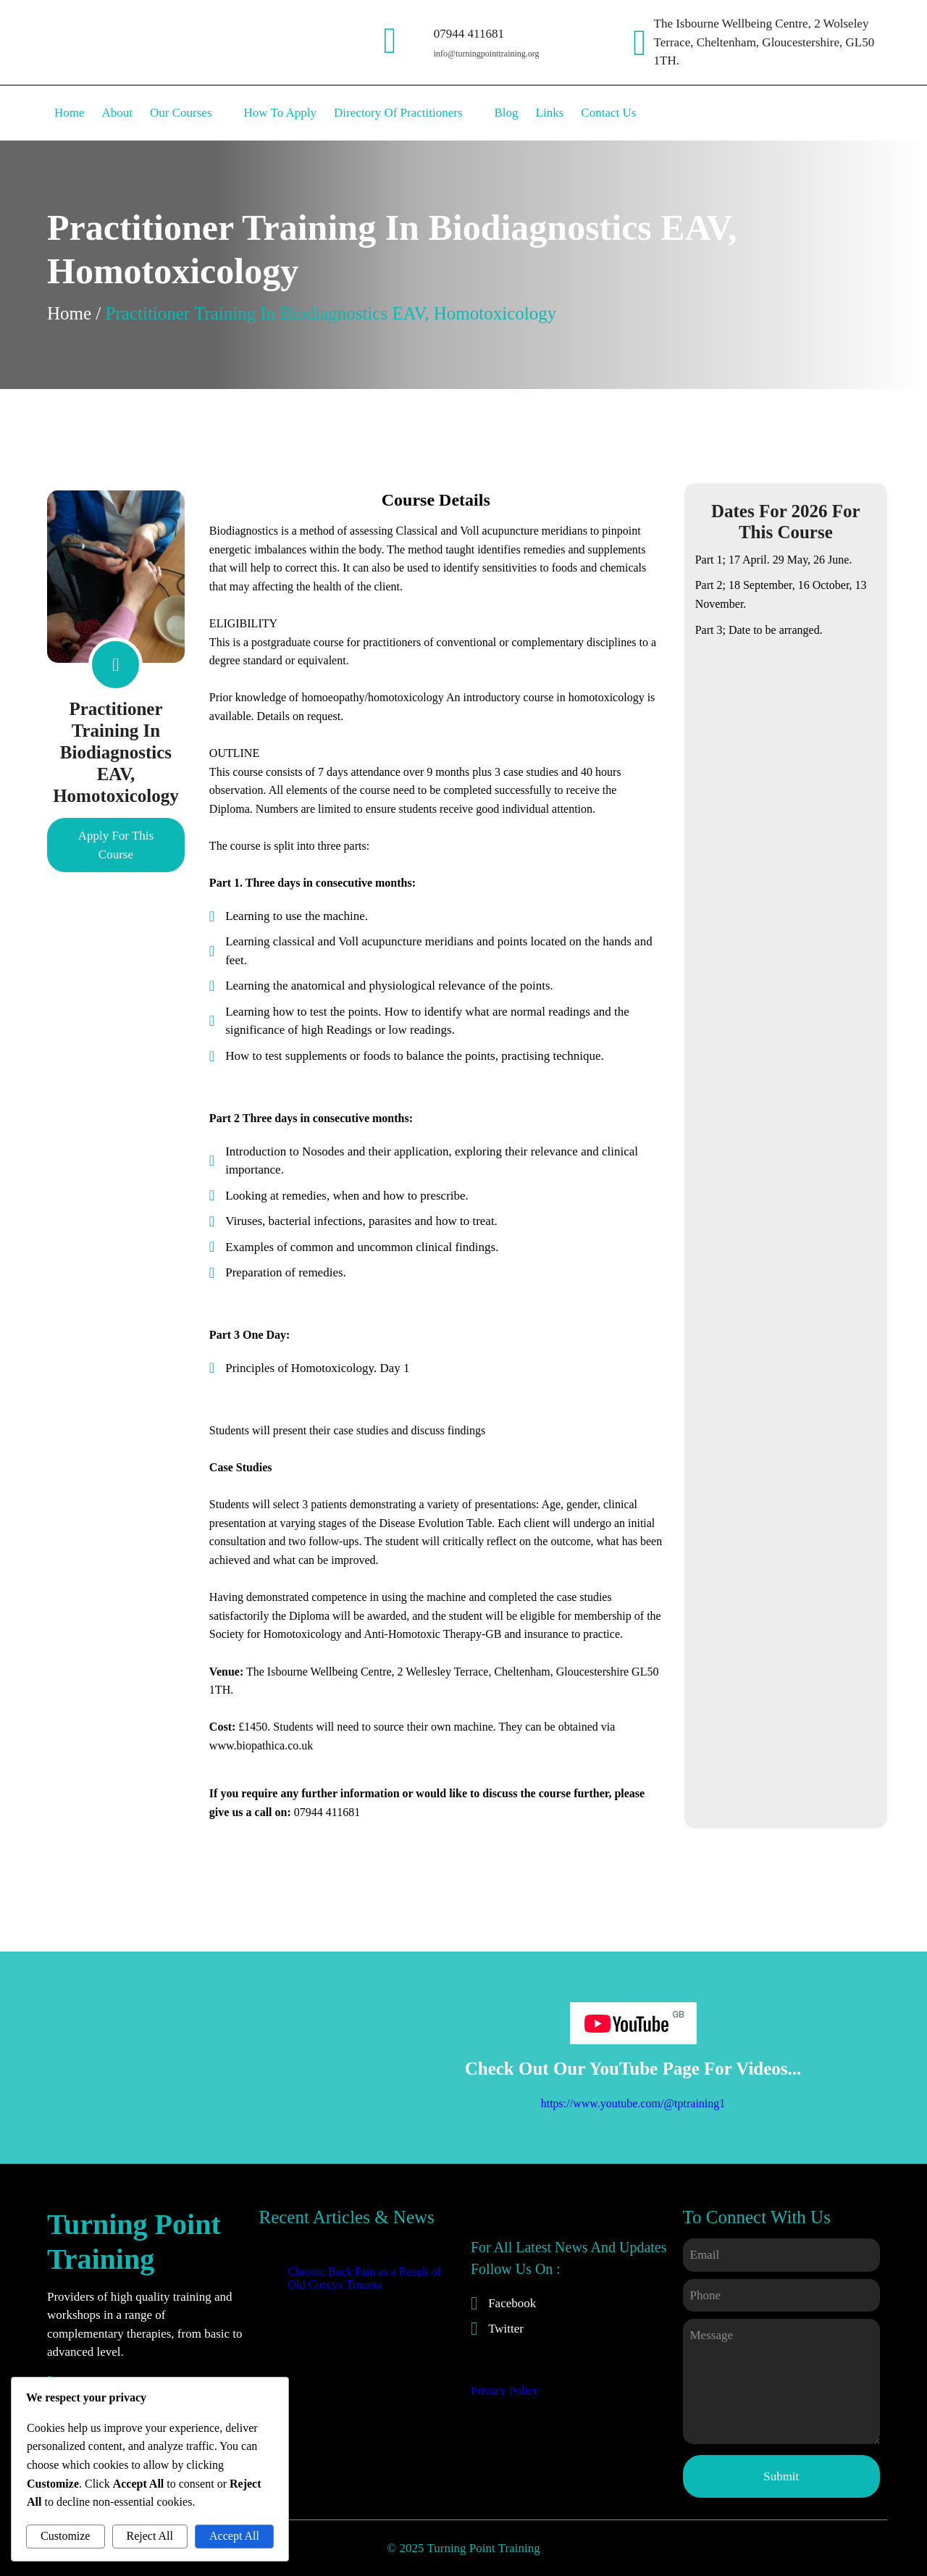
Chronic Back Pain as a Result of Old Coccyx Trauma (365, 2278)
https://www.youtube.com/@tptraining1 (633, 2103)
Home (69, 313)
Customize (65, 2536)
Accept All (234, 2536)
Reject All (150, 2536)
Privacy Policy (505, 2391)
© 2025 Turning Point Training (463, 2548)
